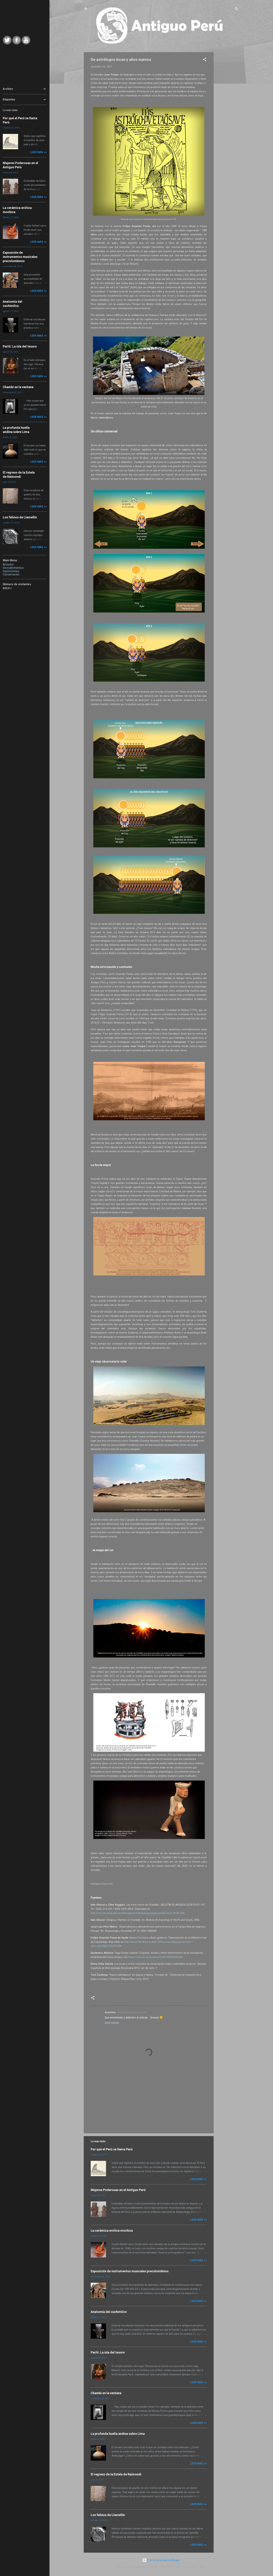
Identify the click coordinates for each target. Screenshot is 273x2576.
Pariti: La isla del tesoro (108, 2352)
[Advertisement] (242, 77)
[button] (204, 60)
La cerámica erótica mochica (112, 2230)
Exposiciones (11, 571)
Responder (112, 2023)
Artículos (8, 564)
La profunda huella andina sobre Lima (118, 2433)
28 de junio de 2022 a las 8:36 (131, 2012)
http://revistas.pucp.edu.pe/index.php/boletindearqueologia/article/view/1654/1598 (138, 1913)
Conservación (11, 574)
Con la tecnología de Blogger (161, 2560)
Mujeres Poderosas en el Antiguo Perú (118, 2190)
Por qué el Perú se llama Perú (111, 2149)
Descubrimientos (13, 567)
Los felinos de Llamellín (108, 2515)
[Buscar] (237, 9)
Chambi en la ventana (106, 2393)
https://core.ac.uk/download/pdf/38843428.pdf (155, 1957)
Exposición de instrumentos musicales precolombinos (130, 2271)
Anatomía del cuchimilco (109, 2312)
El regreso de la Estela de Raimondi (116, 2474)
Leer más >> (198, 2179)
